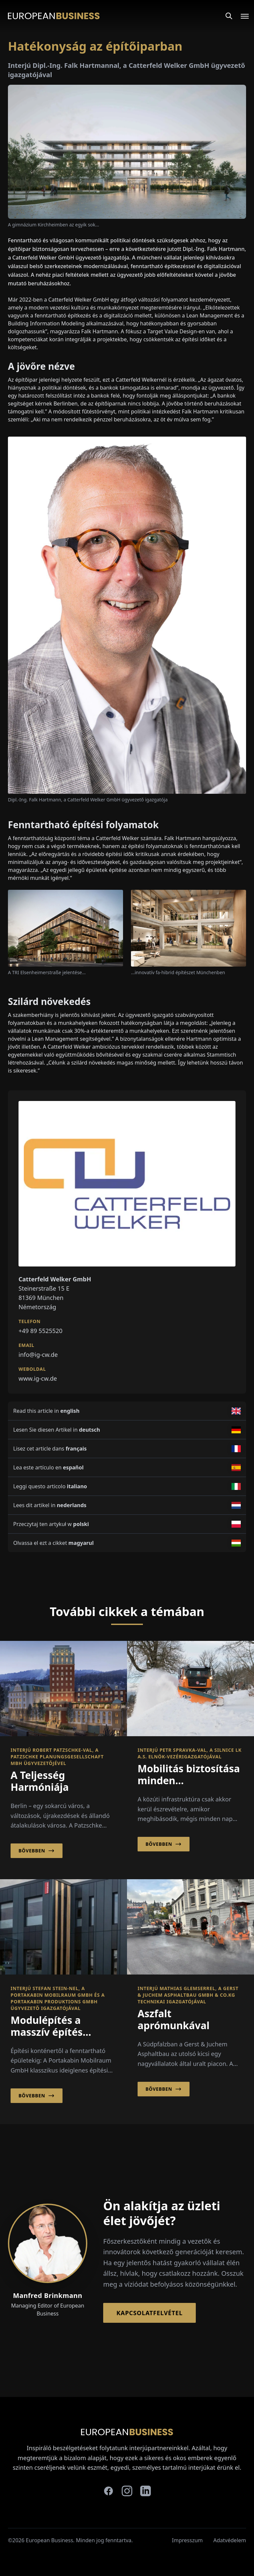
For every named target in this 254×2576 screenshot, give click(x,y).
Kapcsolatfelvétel (149, 2313)
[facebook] (108, 2491)
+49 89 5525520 (41, 1331)
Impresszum (187, 2540)
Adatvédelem (229, 2540)
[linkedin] (145, 2491)
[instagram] (127, 2491)
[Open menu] (240, 16)
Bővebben (37, 1850)
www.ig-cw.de (38, 1378)
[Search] (229, 16)
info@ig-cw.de (38, 1355)
